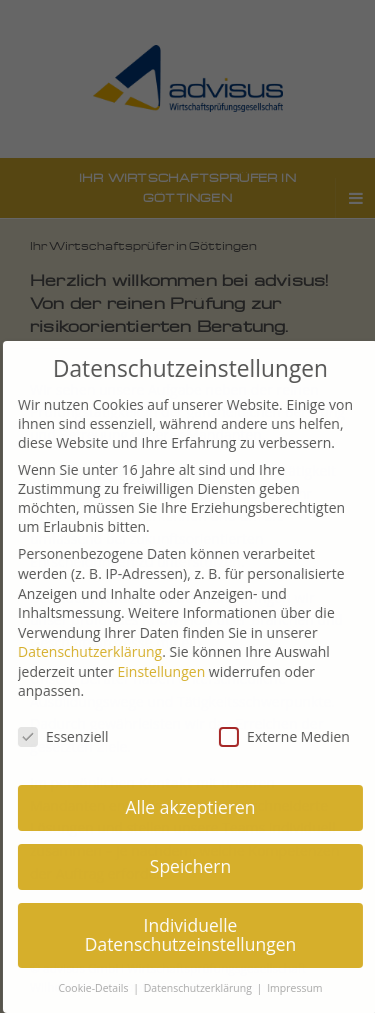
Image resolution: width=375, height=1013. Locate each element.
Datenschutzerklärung (96, 651)
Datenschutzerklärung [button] (205, 988)
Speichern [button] (196, 866)
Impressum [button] (300, 988)
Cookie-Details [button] (101, 988)
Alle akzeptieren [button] (197, 807)
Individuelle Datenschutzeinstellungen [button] (197, 935)
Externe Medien (290, 736)
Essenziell (69, 736)
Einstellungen (168, 671)
